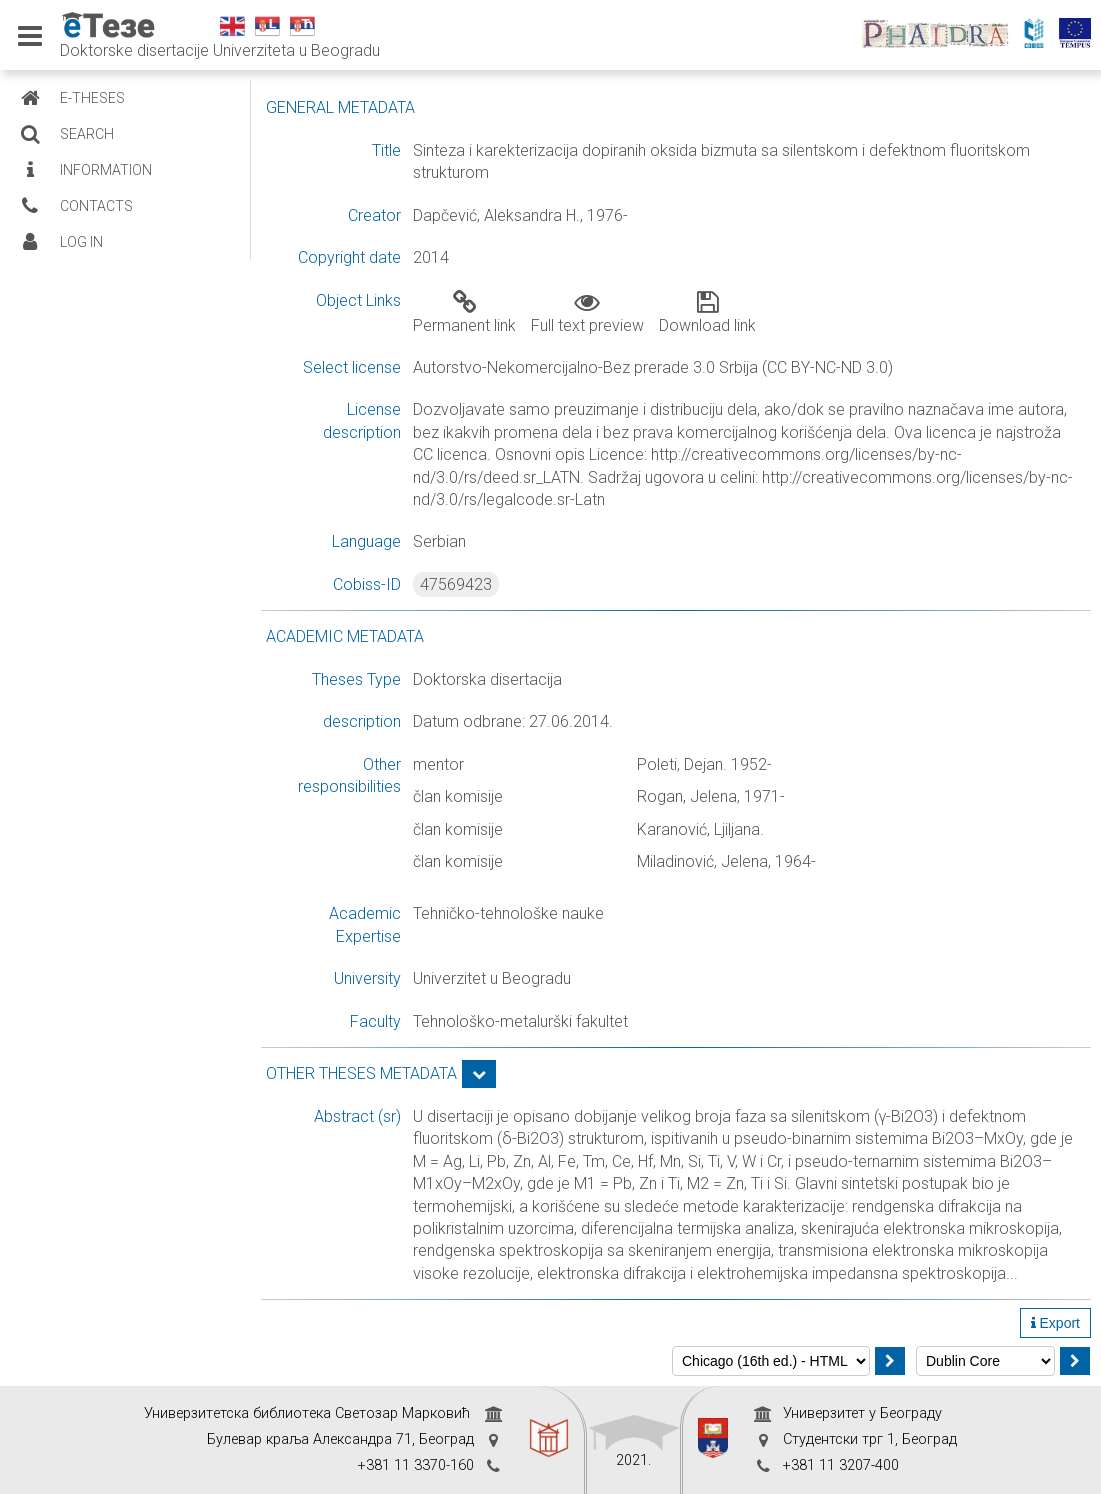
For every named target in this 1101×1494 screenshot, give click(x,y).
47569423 (456, 584)
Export (1055, 1323)
